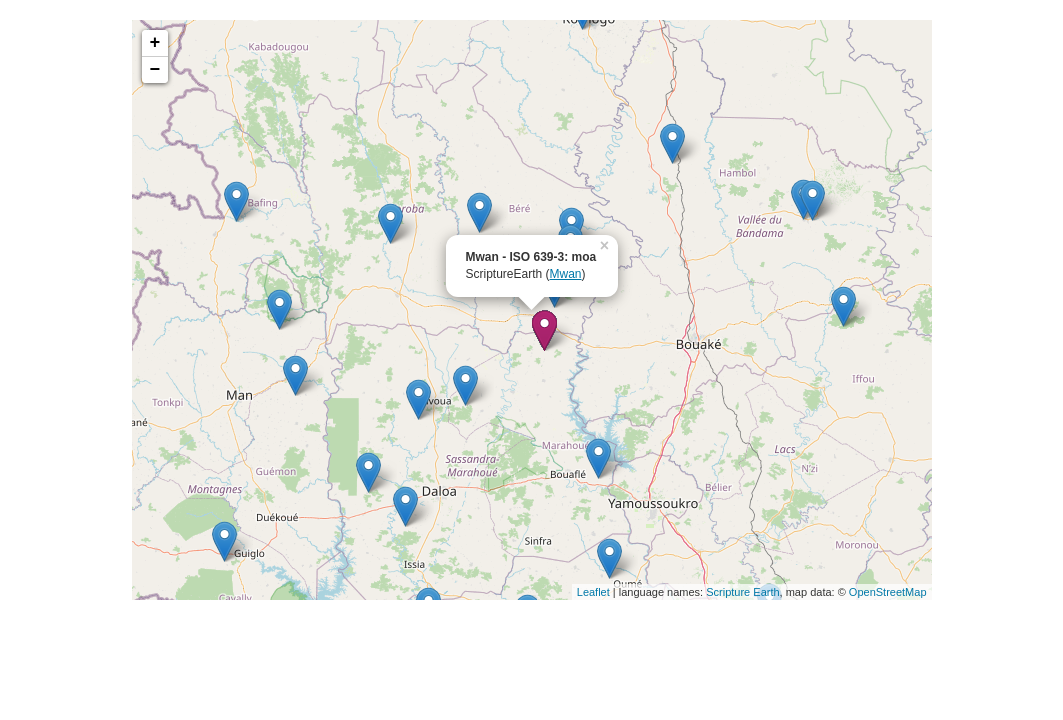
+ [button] (155, 43)
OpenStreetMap (888, 592)
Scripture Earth (742, 592)
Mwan (566, 274)
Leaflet (593, 592)
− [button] (155, 70)
